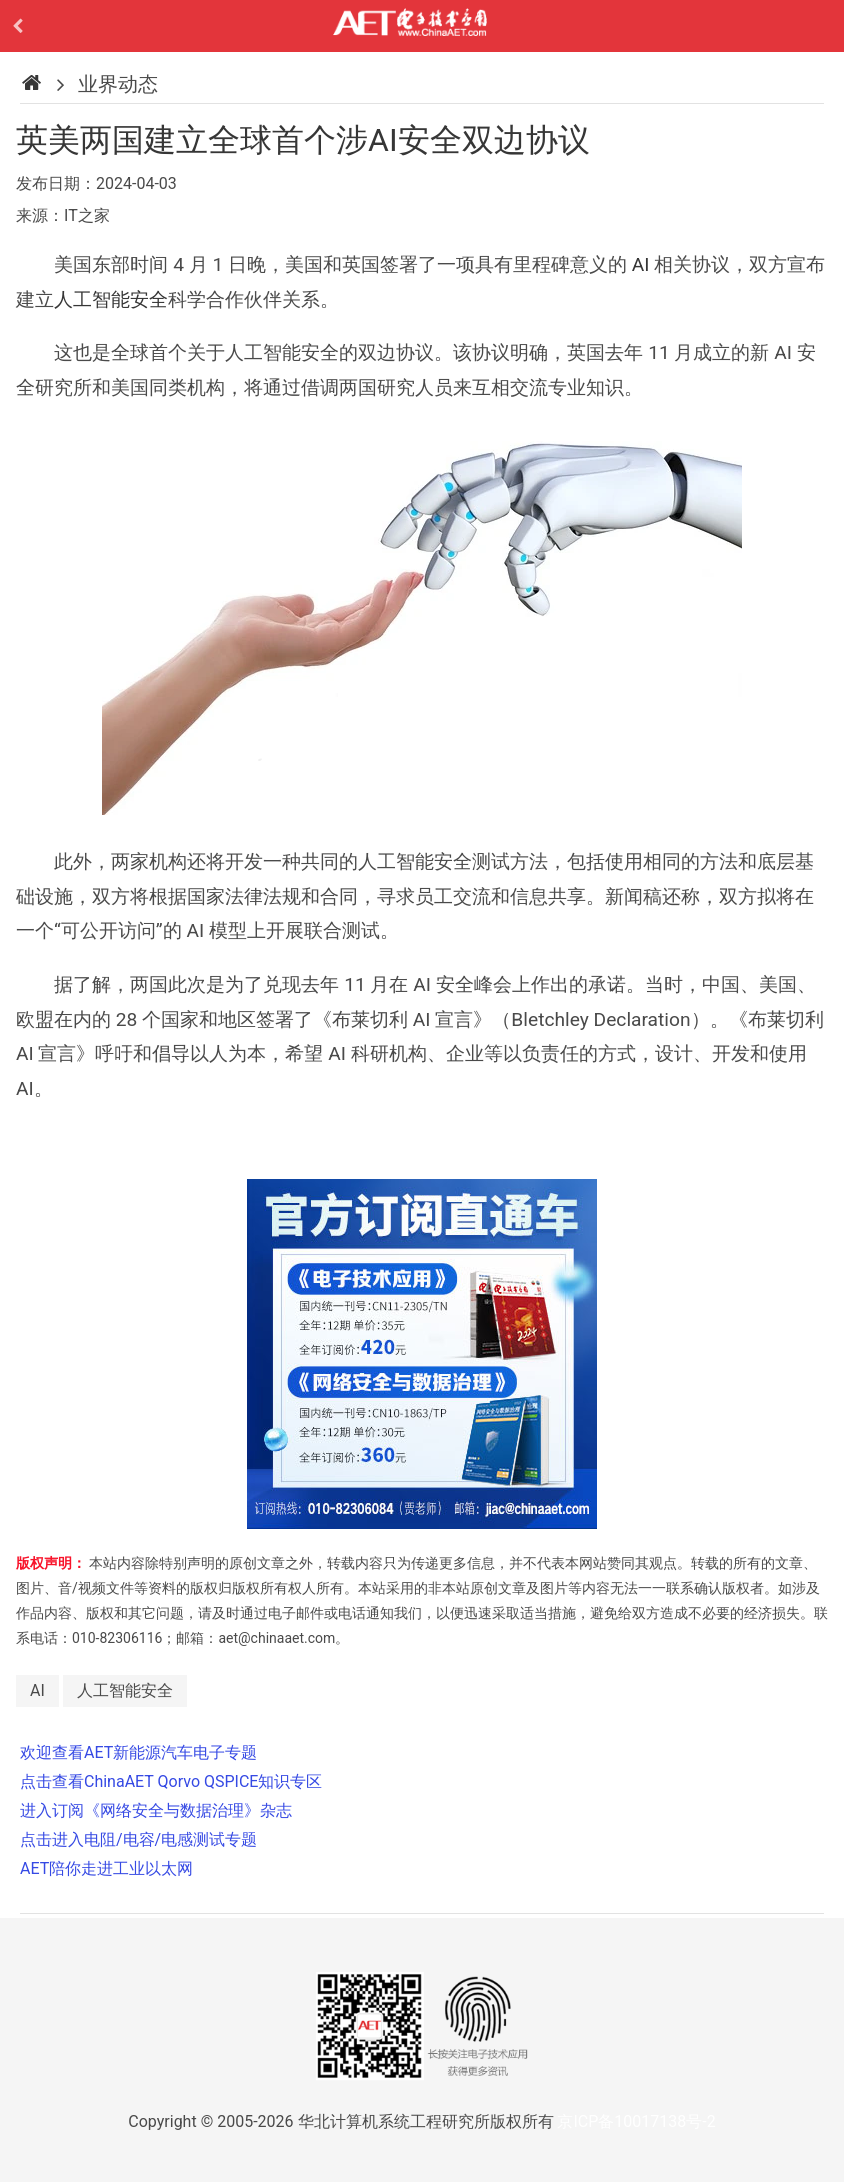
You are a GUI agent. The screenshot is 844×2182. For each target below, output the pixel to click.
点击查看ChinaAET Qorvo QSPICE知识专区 (171, 1781)
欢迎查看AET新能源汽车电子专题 (138, 1752)
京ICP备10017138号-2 (636, 2121)
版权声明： (51, 1563)
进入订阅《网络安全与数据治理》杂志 (156, 1810)
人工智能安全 (111, 299)
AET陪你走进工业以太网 (106, 1868)
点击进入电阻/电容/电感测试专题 (138, 1839)
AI (641, 264)
